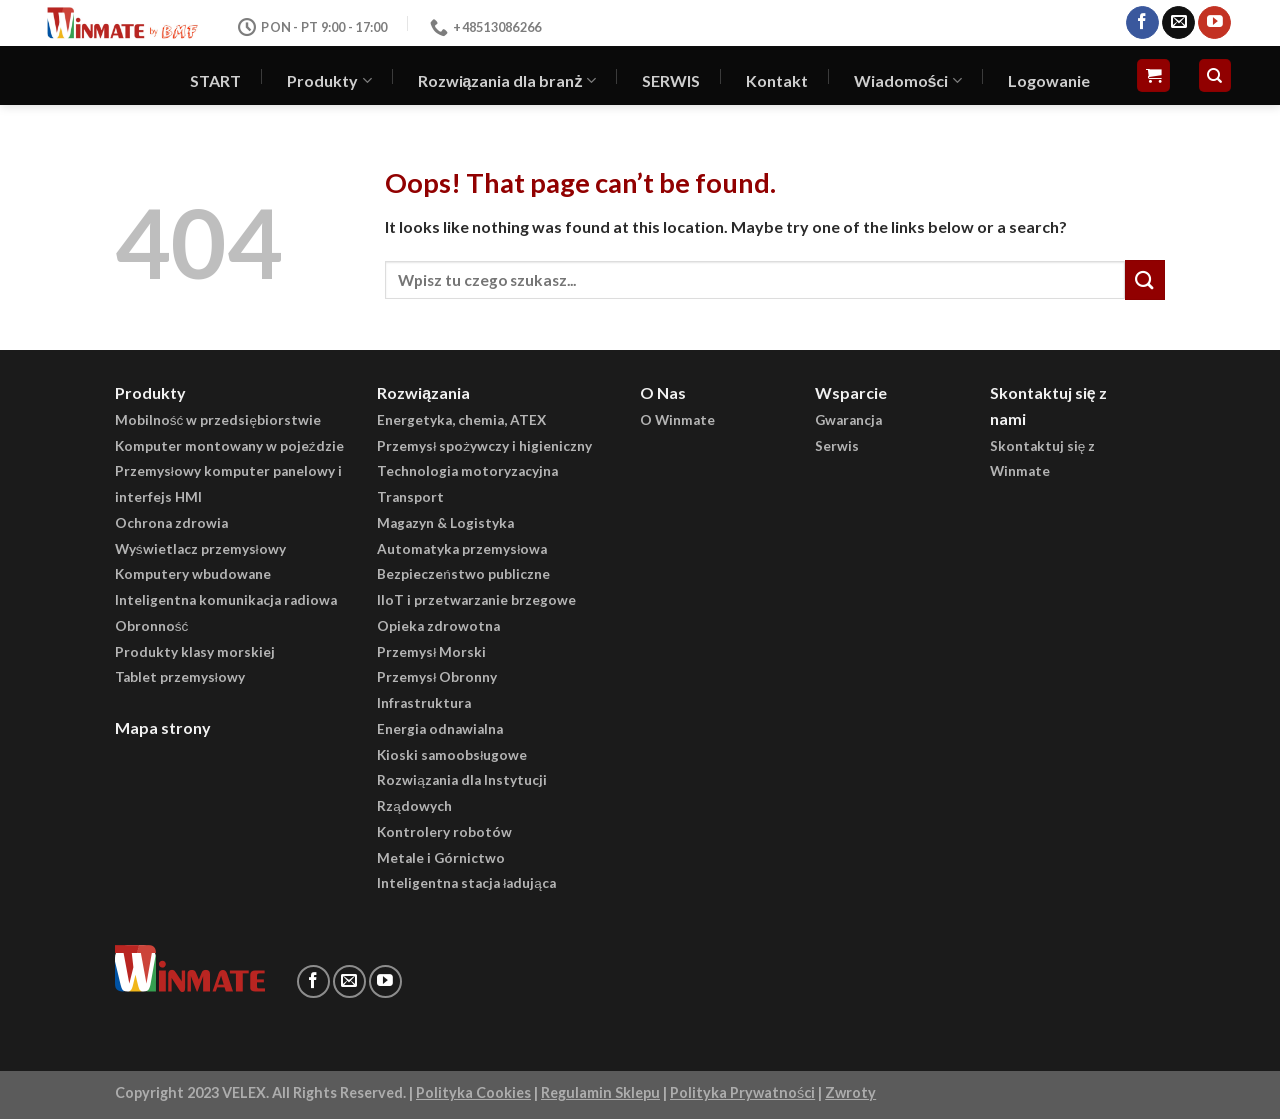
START (215, 80)
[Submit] (1145, 279)
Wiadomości (908, 81)
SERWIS (671, 80)
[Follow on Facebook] (1142, 23)
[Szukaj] (1215, 75)
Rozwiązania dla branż (507, 81)
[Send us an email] (1178, 23)
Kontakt (777, 80)
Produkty (329, 81)
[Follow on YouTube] (1214, 23)
